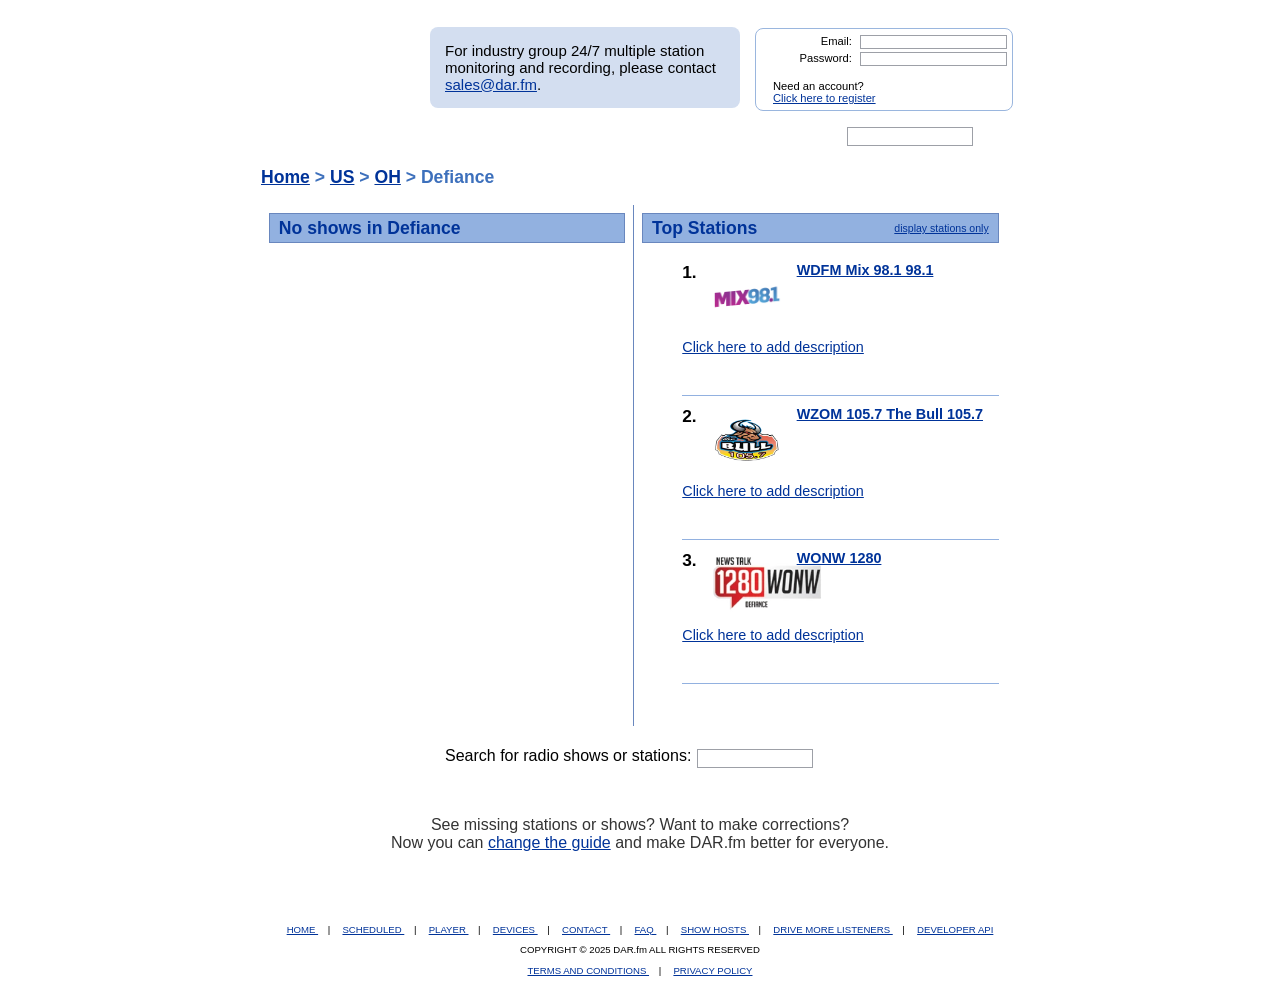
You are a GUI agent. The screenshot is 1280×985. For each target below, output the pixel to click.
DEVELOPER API (955, 929)
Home (285, 177)
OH (387, 177)
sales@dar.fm (491, 84)
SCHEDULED (373, 929)
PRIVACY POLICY (712, 970)
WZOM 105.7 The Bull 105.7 (890, 414)
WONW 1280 (839, 558)
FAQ (646, 929)
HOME (302, 929)
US (342, 177)
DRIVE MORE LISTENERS (832, 929)
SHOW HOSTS (715, 929)
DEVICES (515, 929)
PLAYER (449, 929)
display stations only (941, 228)
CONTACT (586, 929)
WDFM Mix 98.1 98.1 (865, 270)
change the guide (549, 842)
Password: (826, 58)
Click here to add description (773, 347)
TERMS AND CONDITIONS (589, 970)
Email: (836, 41)
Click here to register (824, 98)
